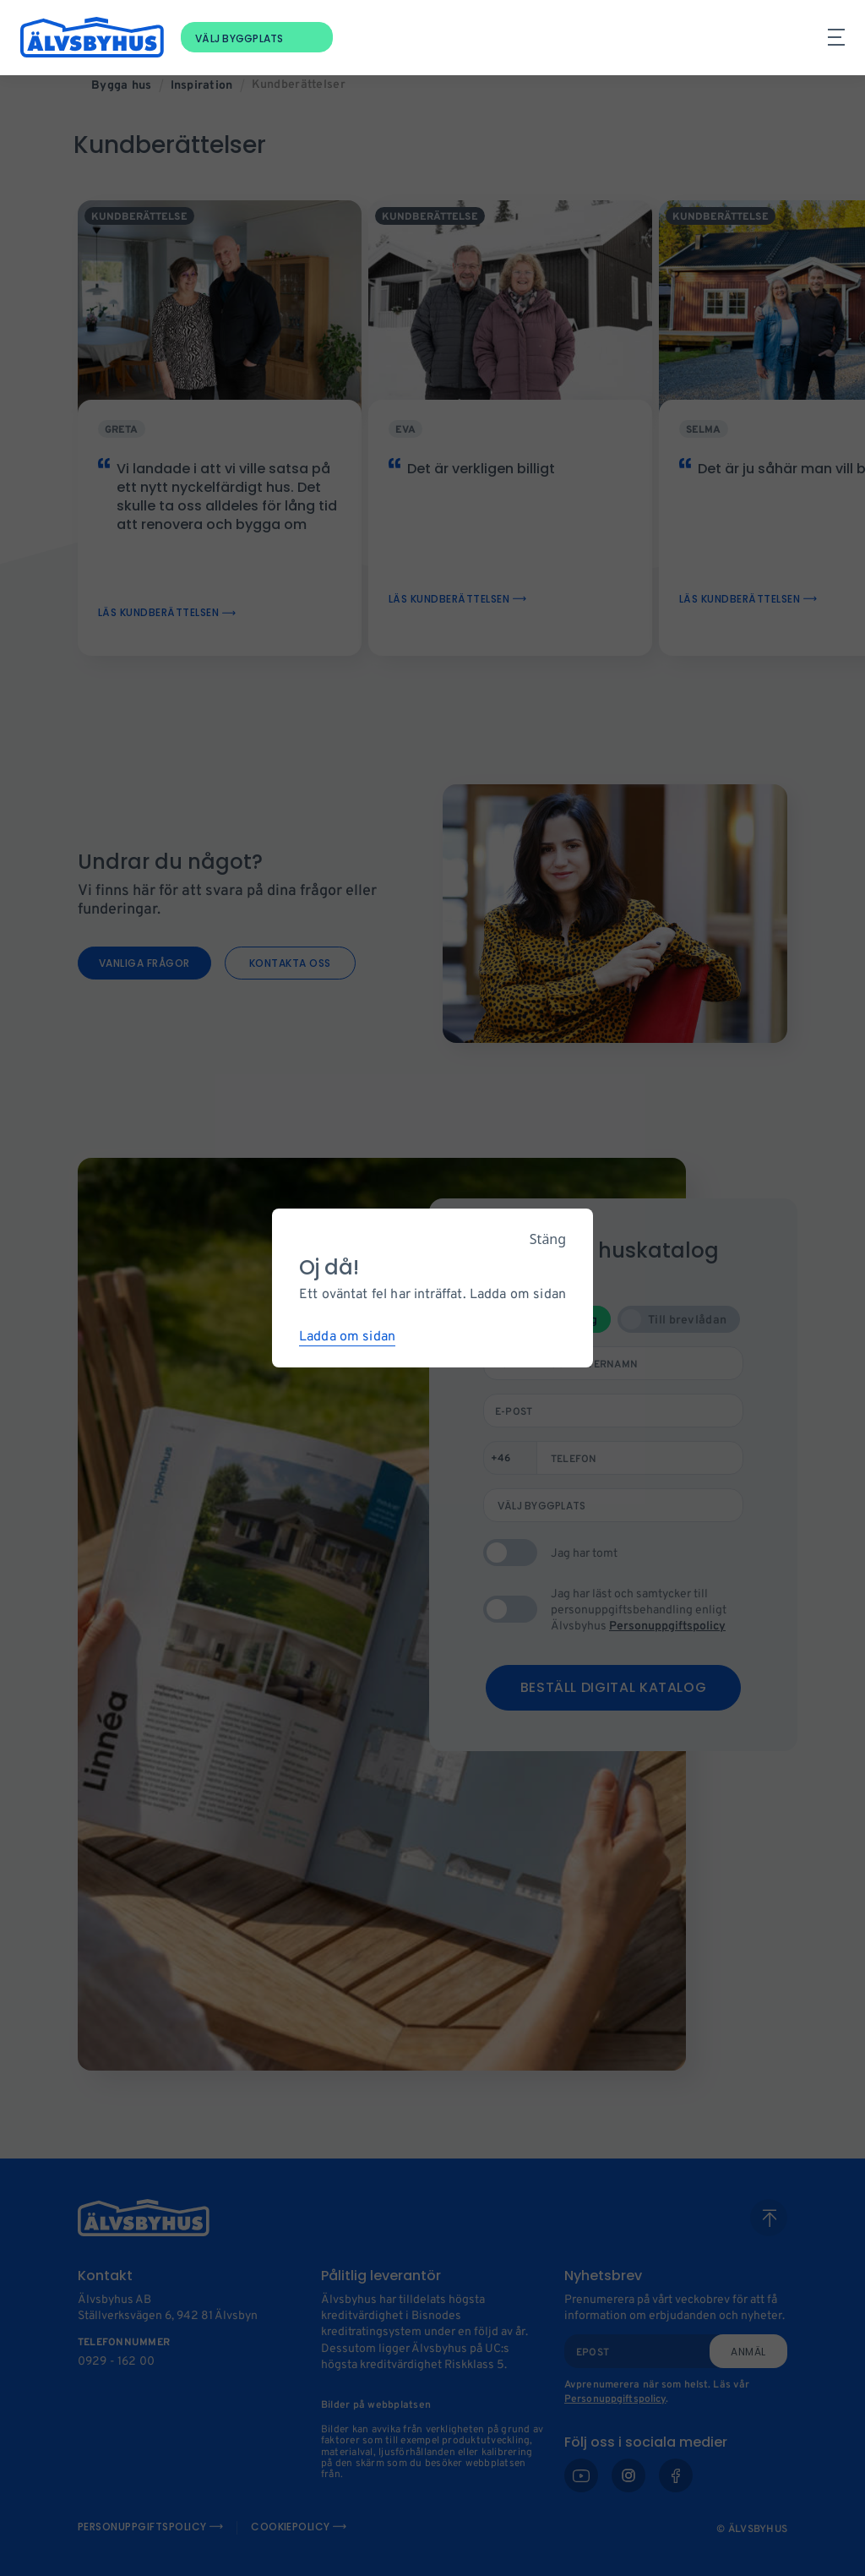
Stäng (548, 1239)
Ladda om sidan (347, 1337)
